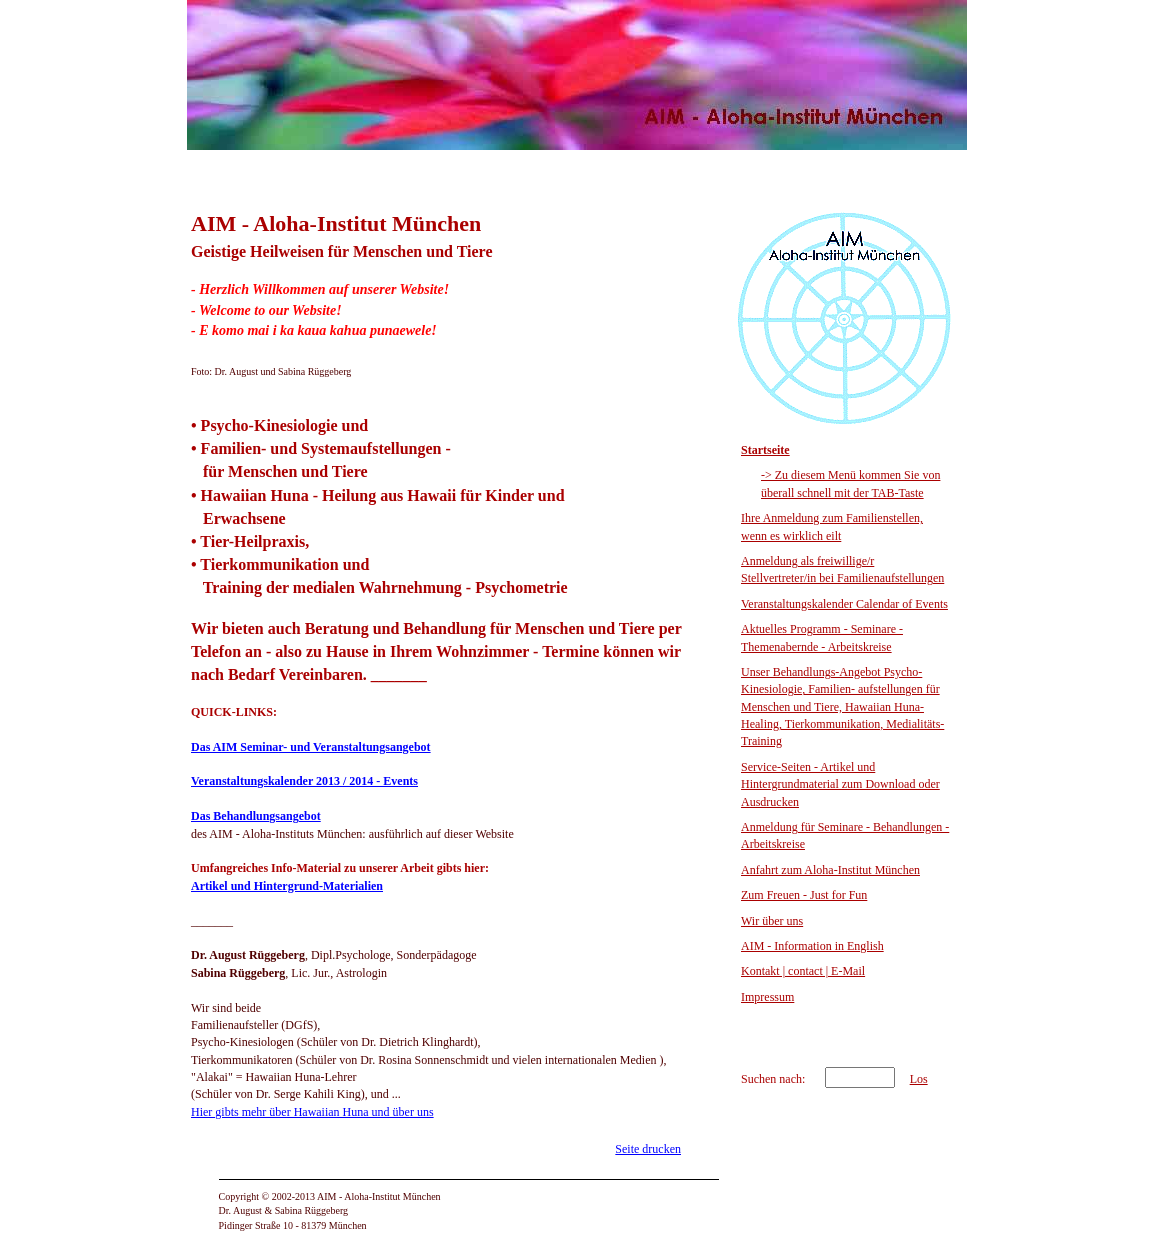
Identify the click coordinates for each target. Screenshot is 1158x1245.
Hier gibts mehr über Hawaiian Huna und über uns (312, 1112)
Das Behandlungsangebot (256, 816)
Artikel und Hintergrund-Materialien (287, 886)
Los (919, 1079)
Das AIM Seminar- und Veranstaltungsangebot (311, 747)
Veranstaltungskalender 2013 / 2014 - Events (304, 781)
